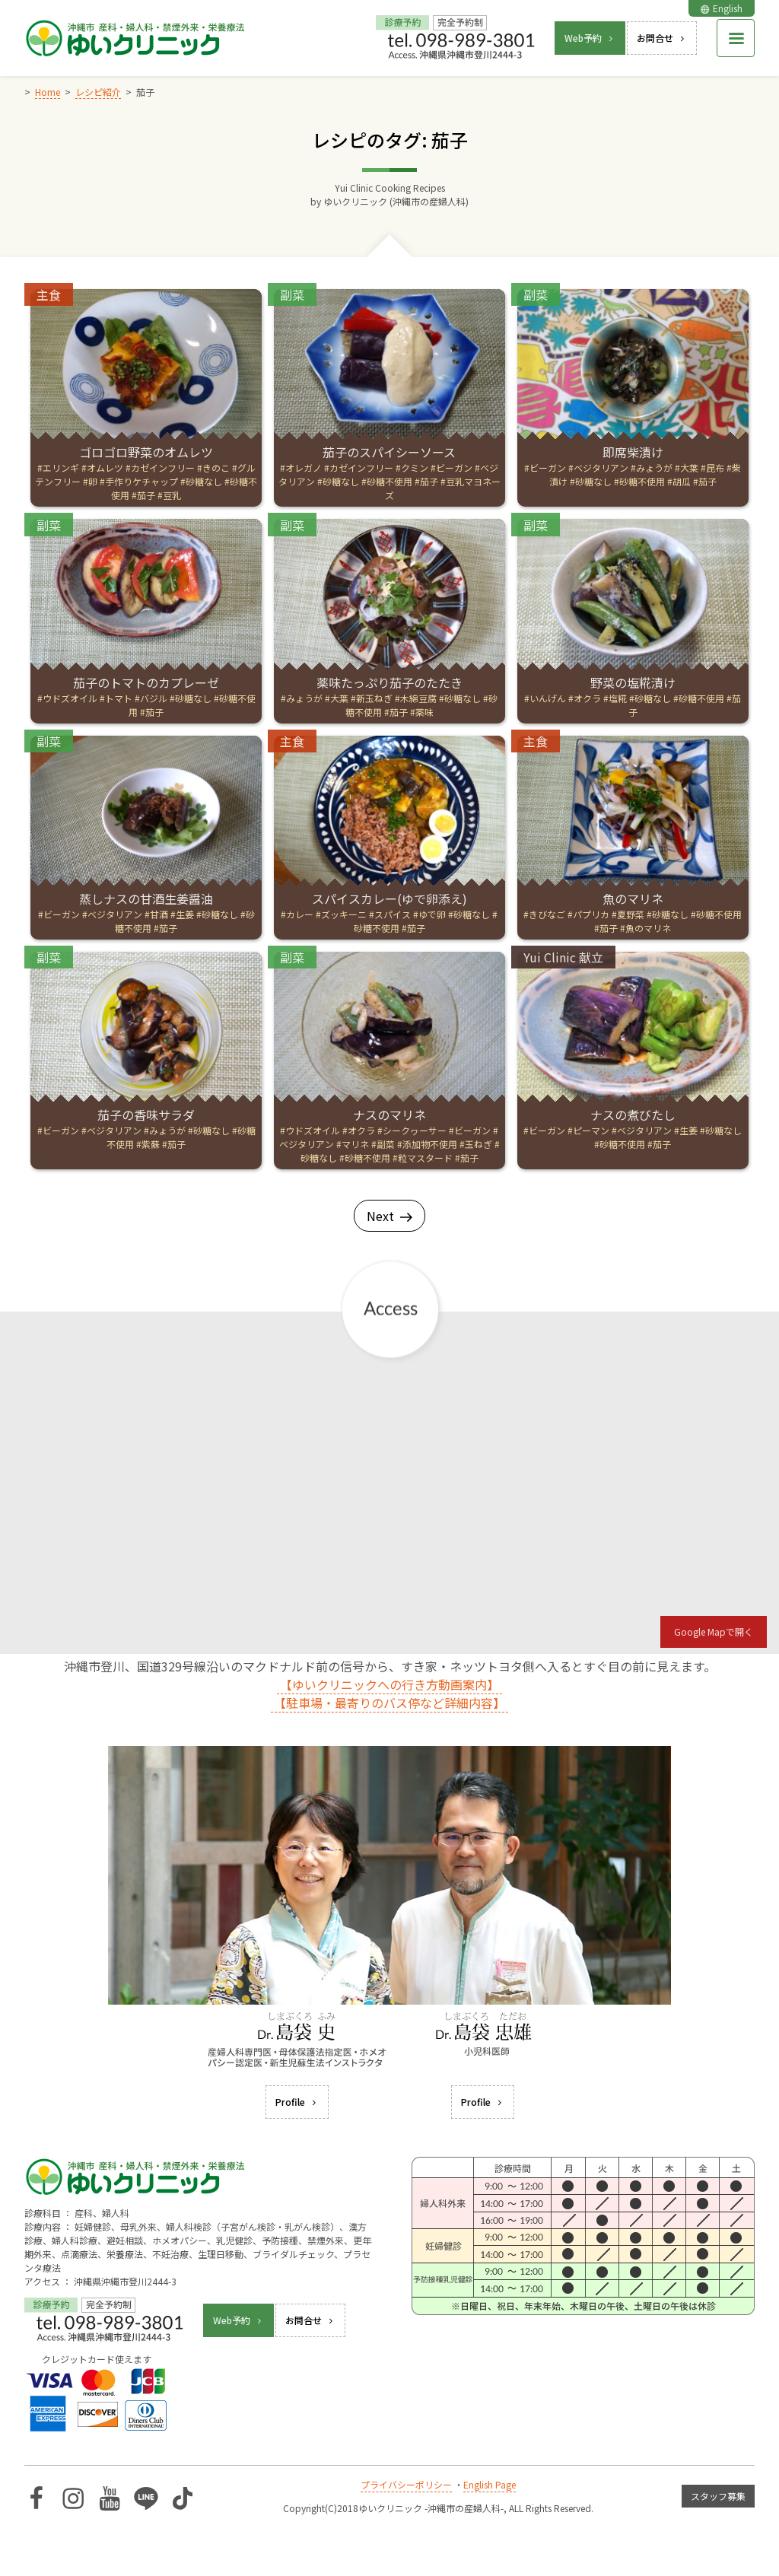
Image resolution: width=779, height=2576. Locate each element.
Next (389, 1216)
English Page (489, 2484)
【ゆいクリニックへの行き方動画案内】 (389, 1684)
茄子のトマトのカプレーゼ (146, 682)
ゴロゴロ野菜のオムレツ (146, 452)
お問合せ (662, 37)
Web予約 (589, 37)
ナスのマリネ (389, 1114)
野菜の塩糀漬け (633, 682)
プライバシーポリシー (406, 2484)
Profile (297, 2101)
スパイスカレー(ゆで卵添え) (389, 898)
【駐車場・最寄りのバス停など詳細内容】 (389, 1702)
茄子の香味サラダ (146, 1114)
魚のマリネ (633, 898)
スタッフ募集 (718, 2495)
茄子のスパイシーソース (389, 452)
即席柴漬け (633, 452)
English (721, 8)
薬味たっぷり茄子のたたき (389, 682)
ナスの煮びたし (633, 1114)
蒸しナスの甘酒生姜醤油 (146, 898)
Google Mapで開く (713, 1631)
